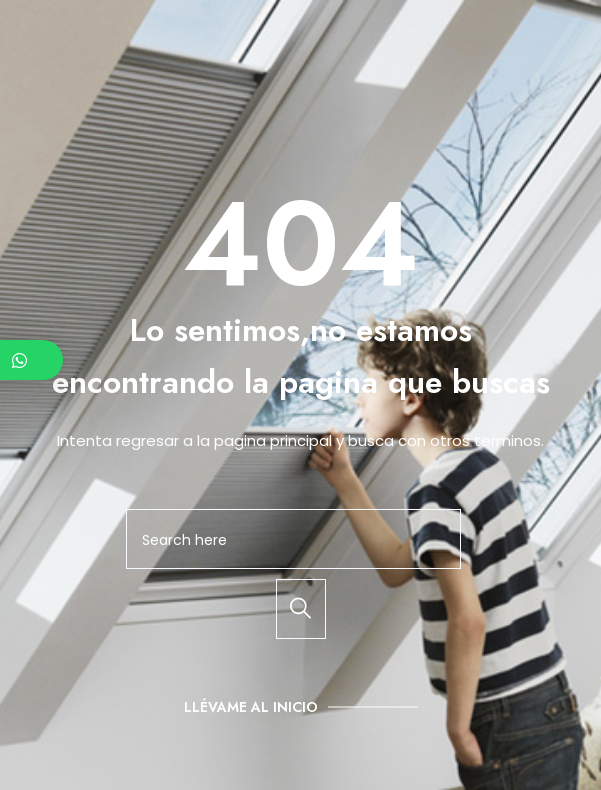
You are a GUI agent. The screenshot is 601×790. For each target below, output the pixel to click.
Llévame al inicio (251, 707)
